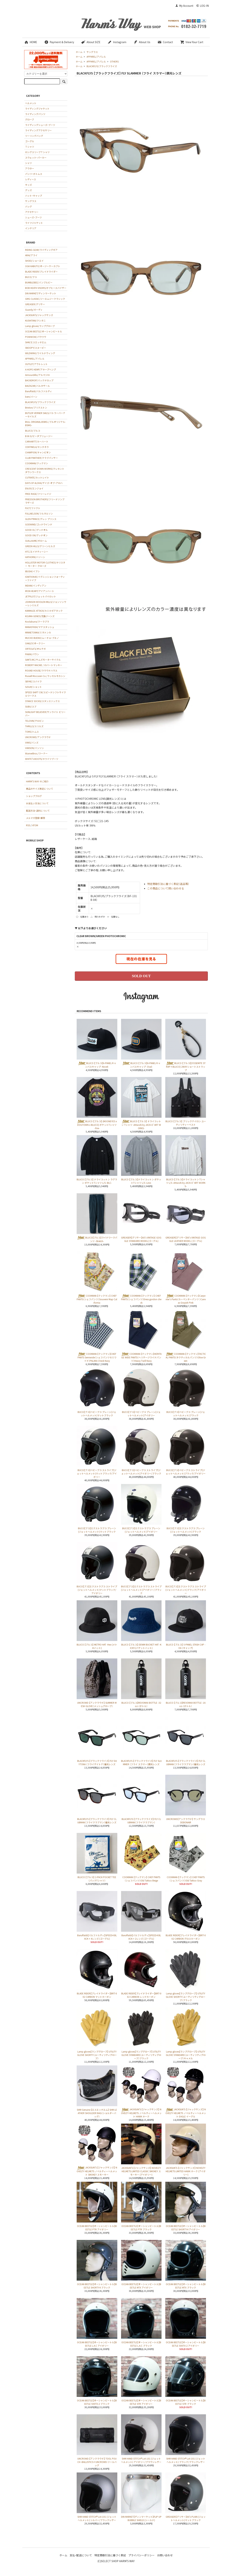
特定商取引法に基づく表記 (110, 2555)
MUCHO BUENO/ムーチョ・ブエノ (42, 637)
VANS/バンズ (31, 742)
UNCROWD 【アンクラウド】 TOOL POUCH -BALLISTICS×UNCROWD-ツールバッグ (97, 2462)
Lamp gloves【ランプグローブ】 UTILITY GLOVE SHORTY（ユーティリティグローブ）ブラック (185, 1997)
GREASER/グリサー (35, 304)
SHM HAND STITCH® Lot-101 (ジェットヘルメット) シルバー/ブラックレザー (96, 2518)
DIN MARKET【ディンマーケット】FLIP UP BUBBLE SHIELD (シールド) (141, 2518)
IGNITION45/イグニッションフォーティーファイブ (45, 578)
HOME (30, 42)
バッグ (28, 206)
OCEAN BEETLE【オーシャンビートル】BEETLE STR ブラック (186, 2402)
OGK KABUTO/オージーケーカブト (42, 266)
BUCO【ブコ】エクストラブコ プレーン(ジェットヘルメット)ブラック (186, 1530)
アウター (29, 168)
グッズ (28, 190)
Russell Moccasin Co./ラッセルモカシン (45, 675)
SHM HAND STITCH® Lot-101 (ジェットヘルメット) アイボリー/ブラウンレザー (141, 2460)
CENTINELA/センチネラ (37, 446)
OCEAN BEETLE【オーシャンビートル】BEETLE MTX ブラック (186, 2285)
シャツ (28, 162)
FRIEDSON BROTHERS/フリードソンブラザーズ (44, 501)
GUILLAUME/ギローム (36, 540)
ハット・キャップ (33, 195)
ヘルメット (30, 103)
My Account (184, 6)
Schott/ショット (33, 686)
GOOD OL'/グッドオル (36, 529)
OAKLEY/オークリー (35, 643)
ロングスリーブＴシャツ (37, 152)
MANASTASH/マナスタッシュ (39, 627)
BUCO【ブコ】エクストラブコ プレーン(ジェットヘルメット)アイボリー (141, 1530)
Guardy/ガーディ (34, 309)
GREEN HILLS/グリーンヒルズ (40, 546)
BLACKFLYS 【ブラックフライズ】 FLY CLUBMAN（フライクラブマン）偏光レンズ (185, 1762)
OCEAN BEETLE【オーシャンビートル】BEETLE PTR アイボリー (97, 2227)
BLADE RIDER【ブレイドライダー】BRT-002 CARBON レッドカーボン (141, 1995)
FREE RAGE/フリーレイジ (38, 493)
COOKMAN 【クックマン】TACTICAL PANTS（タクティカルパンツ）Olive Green (185, 1357)
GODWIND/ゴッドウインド (38, 524)
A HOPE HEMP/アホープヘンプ (40, 369)
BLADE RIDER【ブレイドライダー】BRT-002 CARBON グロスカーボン (186, 1937)
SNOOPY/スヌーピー (35, 347)
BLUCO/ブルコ (32, 430)
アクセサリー (31, 211)
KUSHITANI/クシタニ (35, 320)
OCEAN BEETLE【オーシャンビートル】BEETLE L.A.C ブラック (141, 2344)
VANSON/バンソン (34, 748)
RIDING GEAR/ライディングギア (41, 249)
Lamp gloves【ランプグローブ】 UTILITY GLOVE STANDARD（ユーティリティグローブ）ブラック (141, 2055)
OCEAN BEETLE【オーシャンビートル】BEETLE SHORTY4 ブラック (97, 2285)
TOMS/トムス (32, 731)
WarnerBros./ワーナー (36, 753)
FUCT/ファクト (32, 508)
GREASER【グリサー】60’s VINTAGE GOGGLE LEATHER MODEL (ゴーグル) (185, 1239)
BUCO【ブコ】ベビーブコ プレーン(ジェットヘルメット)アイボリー (141, 1413)
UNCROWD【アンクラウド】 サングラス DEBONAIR (185, 1820)
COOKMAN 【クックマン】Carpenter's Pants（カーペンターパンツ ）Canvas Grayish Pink (186, 1299)
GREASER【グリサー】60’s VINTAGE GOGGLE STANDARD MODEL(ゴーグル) (141, 1239)
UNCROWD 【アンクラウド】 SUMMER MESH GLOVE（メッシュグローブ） (97, 1704)
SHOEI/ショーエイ (34, 260)
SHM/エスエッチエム (35, 342)
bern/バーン (31, 396)
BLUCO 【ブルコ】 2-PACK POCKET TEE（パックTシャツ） (97, 1878)
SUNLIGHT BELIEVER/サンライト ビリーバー (45, 713)
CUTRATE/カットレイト (37, 477)
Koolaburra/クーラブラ (37, 621)
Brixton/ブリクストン (36, 407)
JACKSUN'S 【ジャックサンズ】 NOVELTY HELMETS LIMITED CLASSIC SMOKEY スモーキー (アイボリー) (141, 2171)
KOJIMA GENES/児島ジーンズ (40, 616)
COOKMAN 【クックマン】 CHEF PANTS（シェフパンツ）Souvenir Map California (97, 1299)
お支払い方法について (37, 803)
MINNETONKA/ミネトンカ (38, 632)
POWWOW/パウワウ (35, 336)
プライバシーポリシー (141, 2555)
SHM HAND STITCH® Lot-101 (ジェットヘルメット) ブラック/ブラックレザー (185, 2460)
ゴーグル (29, 141)
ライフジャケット (34, 222)
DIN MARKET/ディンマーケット (40, 293)
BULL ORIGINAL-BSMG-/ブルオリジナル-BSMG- (45, 423)
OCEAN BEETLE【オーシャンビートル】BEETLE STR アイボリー (141, 2402)
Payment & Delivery (59, 42)
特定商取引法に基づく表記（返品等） (168, 884)
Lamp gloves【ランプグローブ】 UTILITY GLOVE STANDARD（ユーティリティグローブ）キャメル (186, 2055)
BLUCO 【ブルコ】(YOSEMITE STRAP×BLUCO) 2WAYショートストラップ (186, 1066)
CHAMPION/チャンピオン (38, 452)
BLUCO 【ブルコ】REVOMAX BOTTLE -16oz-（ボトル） (186, 1704)
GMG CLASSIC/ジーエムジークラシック (45, 298)
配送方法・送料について (38, 810)
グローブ (29, 119)
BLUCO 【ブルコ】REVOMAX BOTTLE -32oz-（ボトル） (141, 1704)
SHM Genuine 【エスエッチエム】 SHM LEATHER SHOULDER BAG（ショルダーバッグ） (97, 2113)
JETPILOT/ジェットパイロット (40, 596)
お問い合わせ (165, 2555)
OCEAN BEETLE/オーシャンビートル (43, 331)
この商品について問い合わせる (165, 888)
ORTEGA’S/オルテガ (35, 648)
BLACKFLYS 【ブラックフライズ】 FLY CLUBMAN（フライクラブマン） (141, 1820)
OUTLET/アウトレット (36, 364)
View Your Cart (191, 42)
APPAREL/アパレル (96, 56)
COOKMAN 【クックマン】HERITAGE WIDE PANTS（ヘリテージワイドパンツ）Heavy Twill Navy (141, 1357)
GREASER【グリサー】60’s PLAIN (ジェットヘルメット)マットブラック (186, 2518)
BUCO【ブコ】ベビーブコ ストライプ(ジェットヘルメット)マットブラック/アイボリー (97, 1473)
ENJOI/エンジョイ (34, 488)
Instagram (117, 42)
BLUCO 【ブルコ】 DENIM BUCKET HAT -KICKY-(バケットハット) (141, 1646)
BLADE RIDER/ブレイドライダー (41, 271)
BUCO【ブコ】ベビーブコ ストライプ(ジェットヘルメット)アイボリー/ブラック (141, 1471)
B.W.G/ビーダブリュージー (39, 436)
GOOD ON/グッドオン (36, 535)
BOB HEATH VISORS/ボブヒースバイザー (45, 287)
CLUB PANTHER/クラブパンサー (41, 457)
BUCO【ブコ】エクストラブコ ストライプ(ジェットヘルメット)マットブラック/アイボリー (97, 1590)
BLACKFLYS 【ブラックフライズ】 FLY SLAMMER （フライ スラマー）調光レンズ (141, 1762)
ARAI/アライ (31, 255)
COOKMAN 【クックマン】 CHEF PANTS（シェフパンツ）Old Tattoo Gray (186, 1878)
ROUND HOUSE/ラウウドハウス (41, 670)
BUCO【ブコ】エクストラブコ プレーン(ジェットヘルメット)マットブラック (97, 1530)
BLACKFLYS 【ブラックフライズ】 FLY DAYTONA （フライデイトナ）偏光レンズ (97, 1762)
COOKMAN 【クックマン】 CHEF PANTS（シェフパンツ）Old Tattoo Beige (141, 1878)
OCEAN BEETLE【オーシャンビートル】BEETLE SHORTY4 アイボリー (186, 2227)
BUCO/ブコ (31, 277)
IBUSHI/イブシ (32, 571)
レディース (30, 179)
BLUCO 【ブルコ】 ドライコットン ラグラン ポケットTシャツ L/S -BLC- (97, 1181)
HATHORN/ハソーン (35, 557)
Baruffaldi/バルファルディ (38, 391)
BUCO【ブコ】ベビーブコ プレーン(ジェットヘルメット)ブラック (185, 1413)
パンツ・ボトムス (33, 173)
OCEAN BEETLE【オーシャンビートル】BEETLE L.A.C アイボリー (97, 2344)
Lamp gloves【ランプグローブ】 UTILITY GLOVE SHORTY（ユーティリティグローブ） (97, 2055)
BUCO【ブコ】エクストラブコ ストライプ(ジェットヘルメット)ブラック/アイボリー (185, 1590)
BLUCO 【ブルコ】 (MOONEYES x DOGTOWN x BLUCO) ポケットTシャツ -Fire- (97, 1125)
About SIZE (90, 42)
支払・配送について (81, 2555)
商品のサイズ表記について (39, 788)
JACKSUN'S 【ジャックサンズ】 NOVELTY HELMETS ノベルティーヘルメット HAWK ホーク (141, 2113)
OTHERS (114, 61)
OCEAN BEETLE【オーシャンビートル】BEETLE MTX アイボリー (141, 2285)
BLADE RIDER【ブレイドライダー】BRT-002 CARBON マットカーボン (97, 1995)
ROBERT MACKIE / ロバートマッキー (43, 665)
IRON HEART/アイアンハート (39, 591)
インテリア (30, 228)
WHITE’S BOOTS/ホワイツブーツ (41, 758)
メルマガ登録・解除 (35, 817)
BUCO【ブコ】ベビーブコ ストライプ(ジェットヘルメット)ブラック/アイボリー (186, 1471)
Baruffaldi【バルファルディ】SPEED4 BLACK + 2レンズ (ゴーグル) (141, 1937)
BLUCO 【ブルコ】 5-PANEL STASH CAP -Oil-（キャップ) (185, 1646)
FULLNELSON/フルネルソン (39, 513)
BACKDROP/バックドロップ (39, 380)
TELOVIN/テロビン (34, 720)
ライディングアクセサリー (38, 130)
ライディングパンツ (35, 114)
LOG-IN (202, 6)
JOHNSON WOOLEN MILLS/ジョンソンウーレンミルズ (45, 603)
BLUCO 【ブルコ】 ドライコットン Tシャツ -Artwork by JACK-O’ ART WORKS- (141, 1125)
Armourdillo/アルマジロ (37, 374)
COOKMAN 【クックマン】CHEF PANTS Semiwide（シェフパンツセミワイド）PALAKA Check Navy (97, 1357)
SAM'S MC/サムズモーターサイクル (43, 659)
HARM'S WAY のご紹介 (37, 781)
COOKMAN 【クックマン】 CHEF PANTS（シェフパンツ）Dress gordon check (141, 1299)
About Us (141, 42)
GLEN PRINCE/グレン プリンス (40, 518)
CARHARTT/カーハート (36, 441)
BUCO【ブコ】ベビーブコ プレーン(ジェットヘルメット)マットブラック (97, 1413)
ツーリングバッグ (34, 135)
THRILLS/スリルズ (34, 726)
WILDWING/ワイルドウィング (40, 353)
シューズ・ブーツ (33, 217)
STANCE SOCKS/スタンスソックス (42, 701)
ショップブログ (34, 796)
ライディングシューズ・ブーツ (40, 124)
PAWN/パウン (32, 654)
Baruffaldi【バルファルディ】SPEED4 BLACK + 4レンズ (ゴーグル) (97, 1937)
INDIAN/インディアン (35, 585)
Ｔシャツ (29, 146)
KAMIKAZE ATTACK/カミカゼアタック (44, 610)
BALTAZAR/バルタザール (37, 385)
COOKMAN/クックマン (36, 463)
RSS (28, 825)
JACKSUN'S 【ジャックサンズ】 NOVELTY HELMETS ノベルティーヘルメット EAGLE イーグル (185, 2113)
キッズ (28, 184)
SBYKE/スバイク (33, 681)
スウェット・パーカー (35, 157)
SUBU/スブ (30, 706)
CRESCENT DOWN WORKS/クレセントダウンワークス (44, 470)
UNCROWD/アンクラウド (38, 737)
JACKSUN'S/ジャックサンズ (39, 315)
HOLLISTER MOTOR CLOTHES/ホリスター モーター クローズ (45, 564)
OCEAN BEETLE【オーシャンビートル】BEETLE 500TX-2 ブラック (97, 2402)
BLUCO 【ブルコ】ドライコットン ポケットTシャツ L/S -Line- (141, 1181)
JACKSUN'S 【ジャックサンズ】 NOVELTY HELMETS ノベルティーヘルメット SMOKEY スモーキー (97, 2171)
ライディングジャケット (37, 108)
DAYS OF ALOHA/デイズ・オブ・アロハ (44, 482)
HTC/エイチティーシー (36, 551)
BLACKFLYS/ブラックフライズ (102, 66)
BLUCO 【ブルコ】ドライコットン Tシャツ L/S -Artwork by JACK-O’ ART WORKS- (185, 1183)
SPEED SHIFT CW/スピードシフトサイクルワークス (45, 694)
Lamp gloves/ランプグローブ (40, 325)
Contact (165, 42)
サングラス (92, 51)
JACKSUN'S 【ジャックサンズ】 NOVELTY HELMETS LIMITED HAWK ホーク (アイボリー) (186, 2171)
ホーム (79, 51)
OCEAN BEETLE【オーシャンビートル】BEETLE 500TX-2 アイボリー (186, 2344)
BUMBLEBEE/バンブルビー (38, 282)
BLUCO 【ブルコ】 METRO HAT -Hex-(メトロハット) (97, 1646)
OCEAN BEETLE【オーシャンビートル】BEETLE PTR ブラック (141, 2227)
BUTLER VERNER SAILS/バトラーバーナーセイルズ (45, 414)
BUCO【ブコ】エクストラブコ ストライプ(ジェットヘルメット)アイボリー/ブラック (141, 1590)
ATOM (35, 825)
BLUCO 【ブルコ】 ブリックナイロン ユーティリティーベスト (185, 1123)
